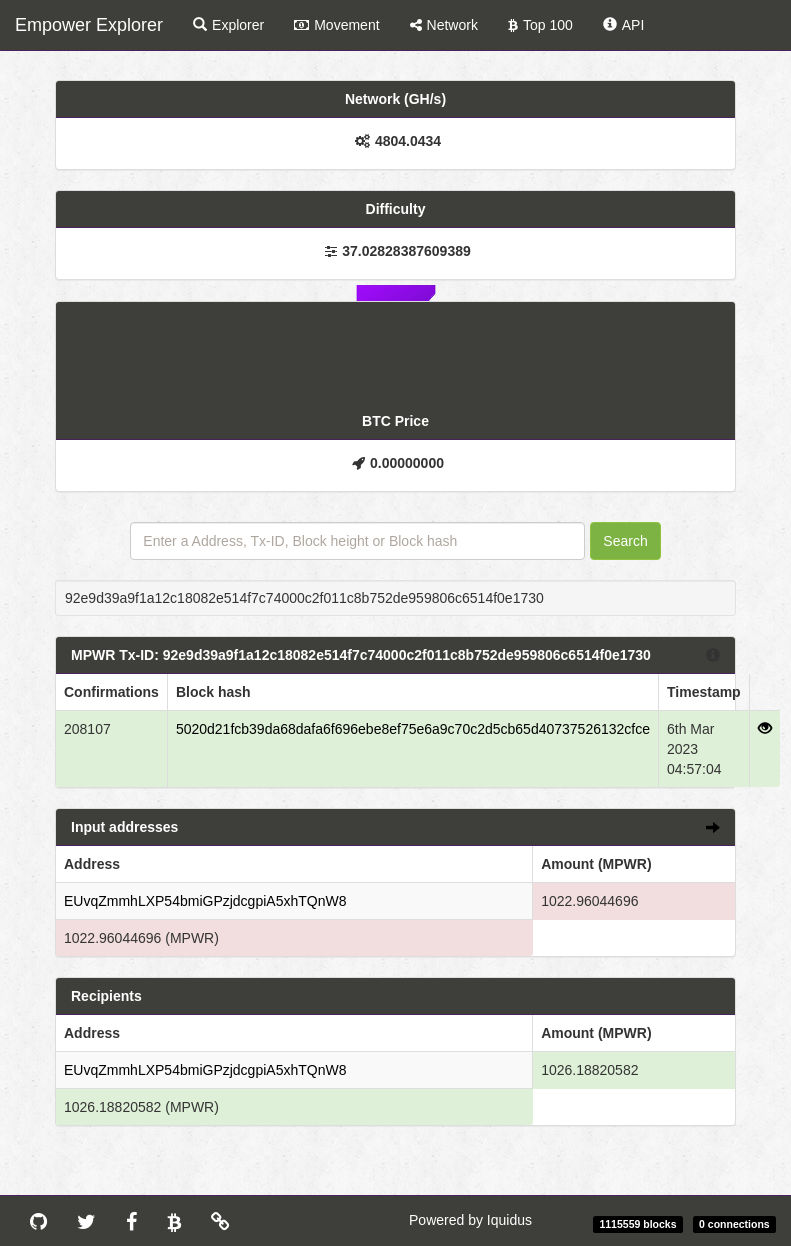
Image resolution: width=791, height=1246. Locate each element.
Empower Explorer (89, 25)
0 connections (734, 1224)
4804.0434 (408, 141)
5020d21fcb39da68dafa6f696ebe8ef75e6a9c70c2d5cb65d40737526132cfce (413, 729)
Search (625, 541)
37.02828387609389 (406, 251)
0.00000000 (407, 463)
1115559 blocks (637, 1224)
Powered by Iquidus (470, 1220)
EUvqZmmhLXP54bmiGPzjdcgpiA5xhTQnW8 (205, 901)
